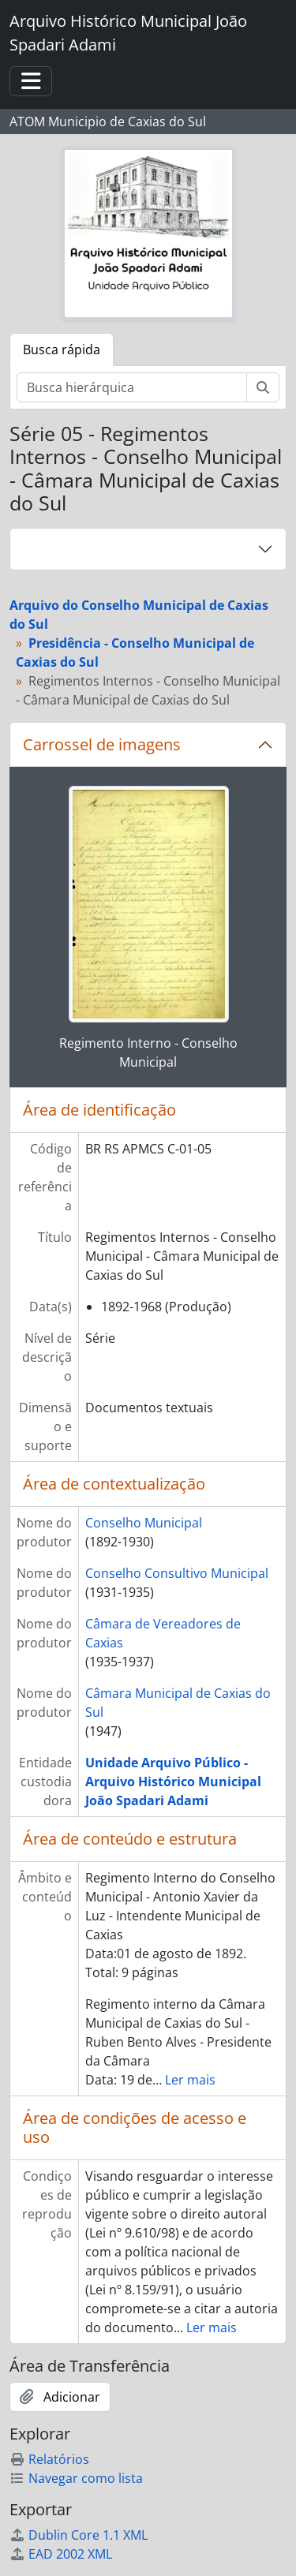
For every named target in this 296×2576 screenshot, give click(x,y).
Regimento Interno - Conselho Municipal (148, 1052)
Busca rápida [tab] (61, 349)
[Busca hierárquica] (132, 387)
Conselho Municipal (143, 1522)
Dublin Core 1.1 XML (78, 2535)
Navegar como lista (76, 2478)
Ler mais (190, 2079)
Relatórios (49, 2459)
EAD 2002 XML (60, 2554)
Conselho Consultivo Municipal (176, 1573)
